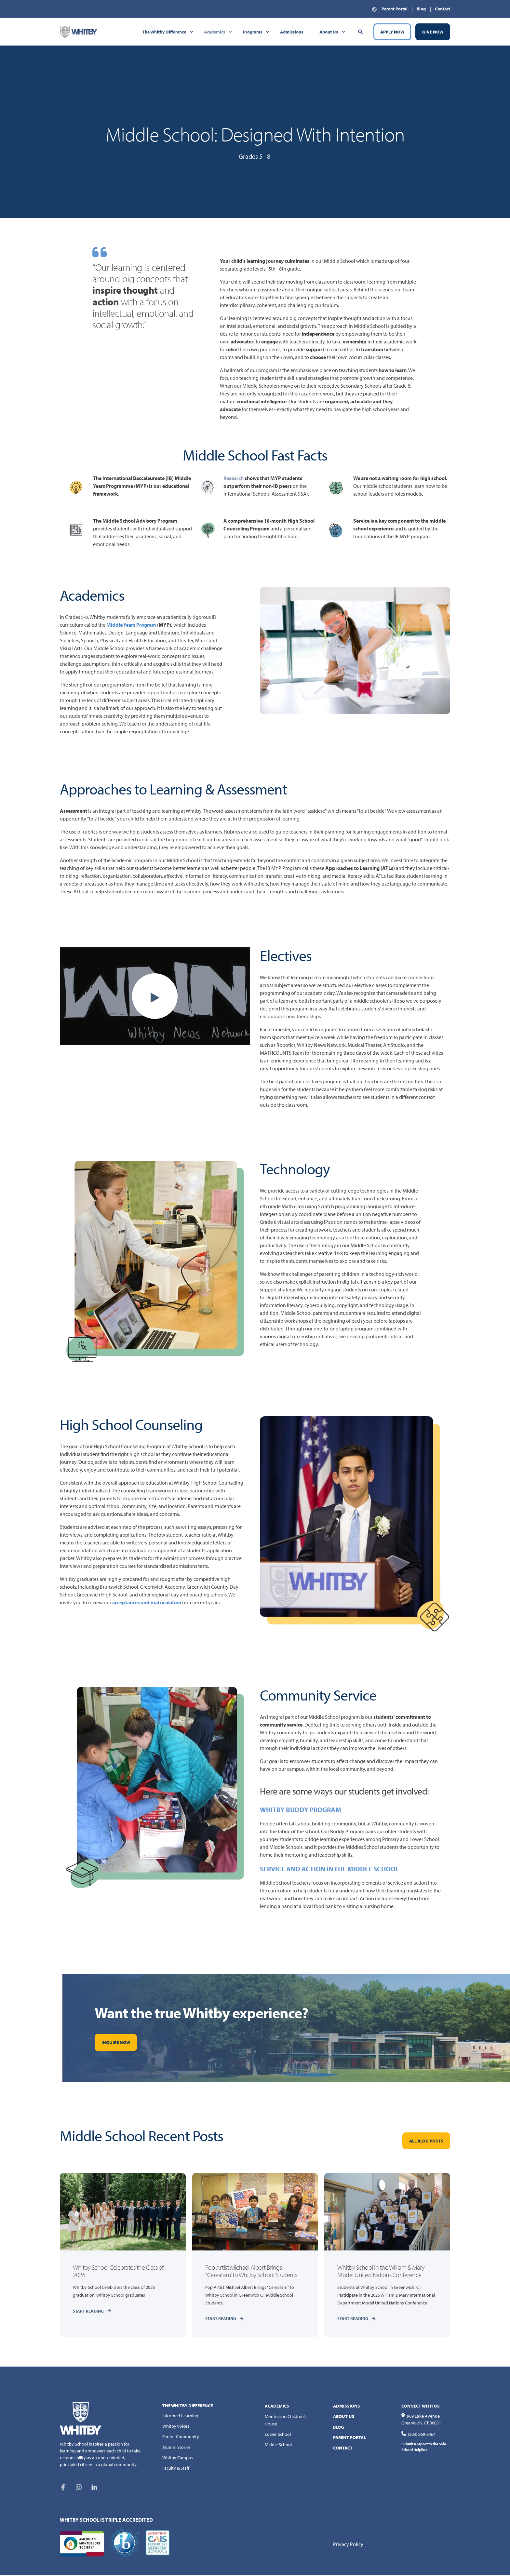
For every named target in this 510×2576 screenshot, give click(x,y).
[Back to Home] (78, 31)
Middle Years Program (131, 624)
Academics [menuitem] (214, 32)
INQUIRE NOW (115, 2042)
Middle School (278, 2445)
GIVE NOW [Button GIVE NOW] (432, 31)
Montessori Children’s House (285, 2420)
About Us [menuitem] (328, 32)
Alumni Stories (176, 2447)
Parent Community (180, 2437)
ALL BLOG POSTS (426, 2141)
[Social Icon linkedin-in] (92, 2487)
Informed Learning (180, 2416)
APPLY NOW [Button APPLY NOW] (392, 31)
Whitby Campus (177, 2458)
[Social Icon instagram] (79, 2487)
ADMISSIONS (346, 2406)
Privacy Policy (348, 2544)
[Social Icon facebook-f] (65, 2487)
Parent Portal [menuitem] (395, 9)
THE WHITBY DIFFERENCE (187, 2406)
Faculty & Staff (175, 2468)
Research (233, 478)
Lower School (278, 2434)
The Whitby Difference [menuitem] (164, 32)
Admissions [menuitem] (291, 32)
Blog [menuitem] (421, 9)
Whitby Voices (175, 2426)
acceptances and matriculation (146, 1602)
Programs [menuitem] (252, 32)
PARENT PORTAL (349, 2438)
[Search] (361, 31)
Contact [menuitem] (442, 9)
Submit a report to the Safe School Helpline (423, 2447)
